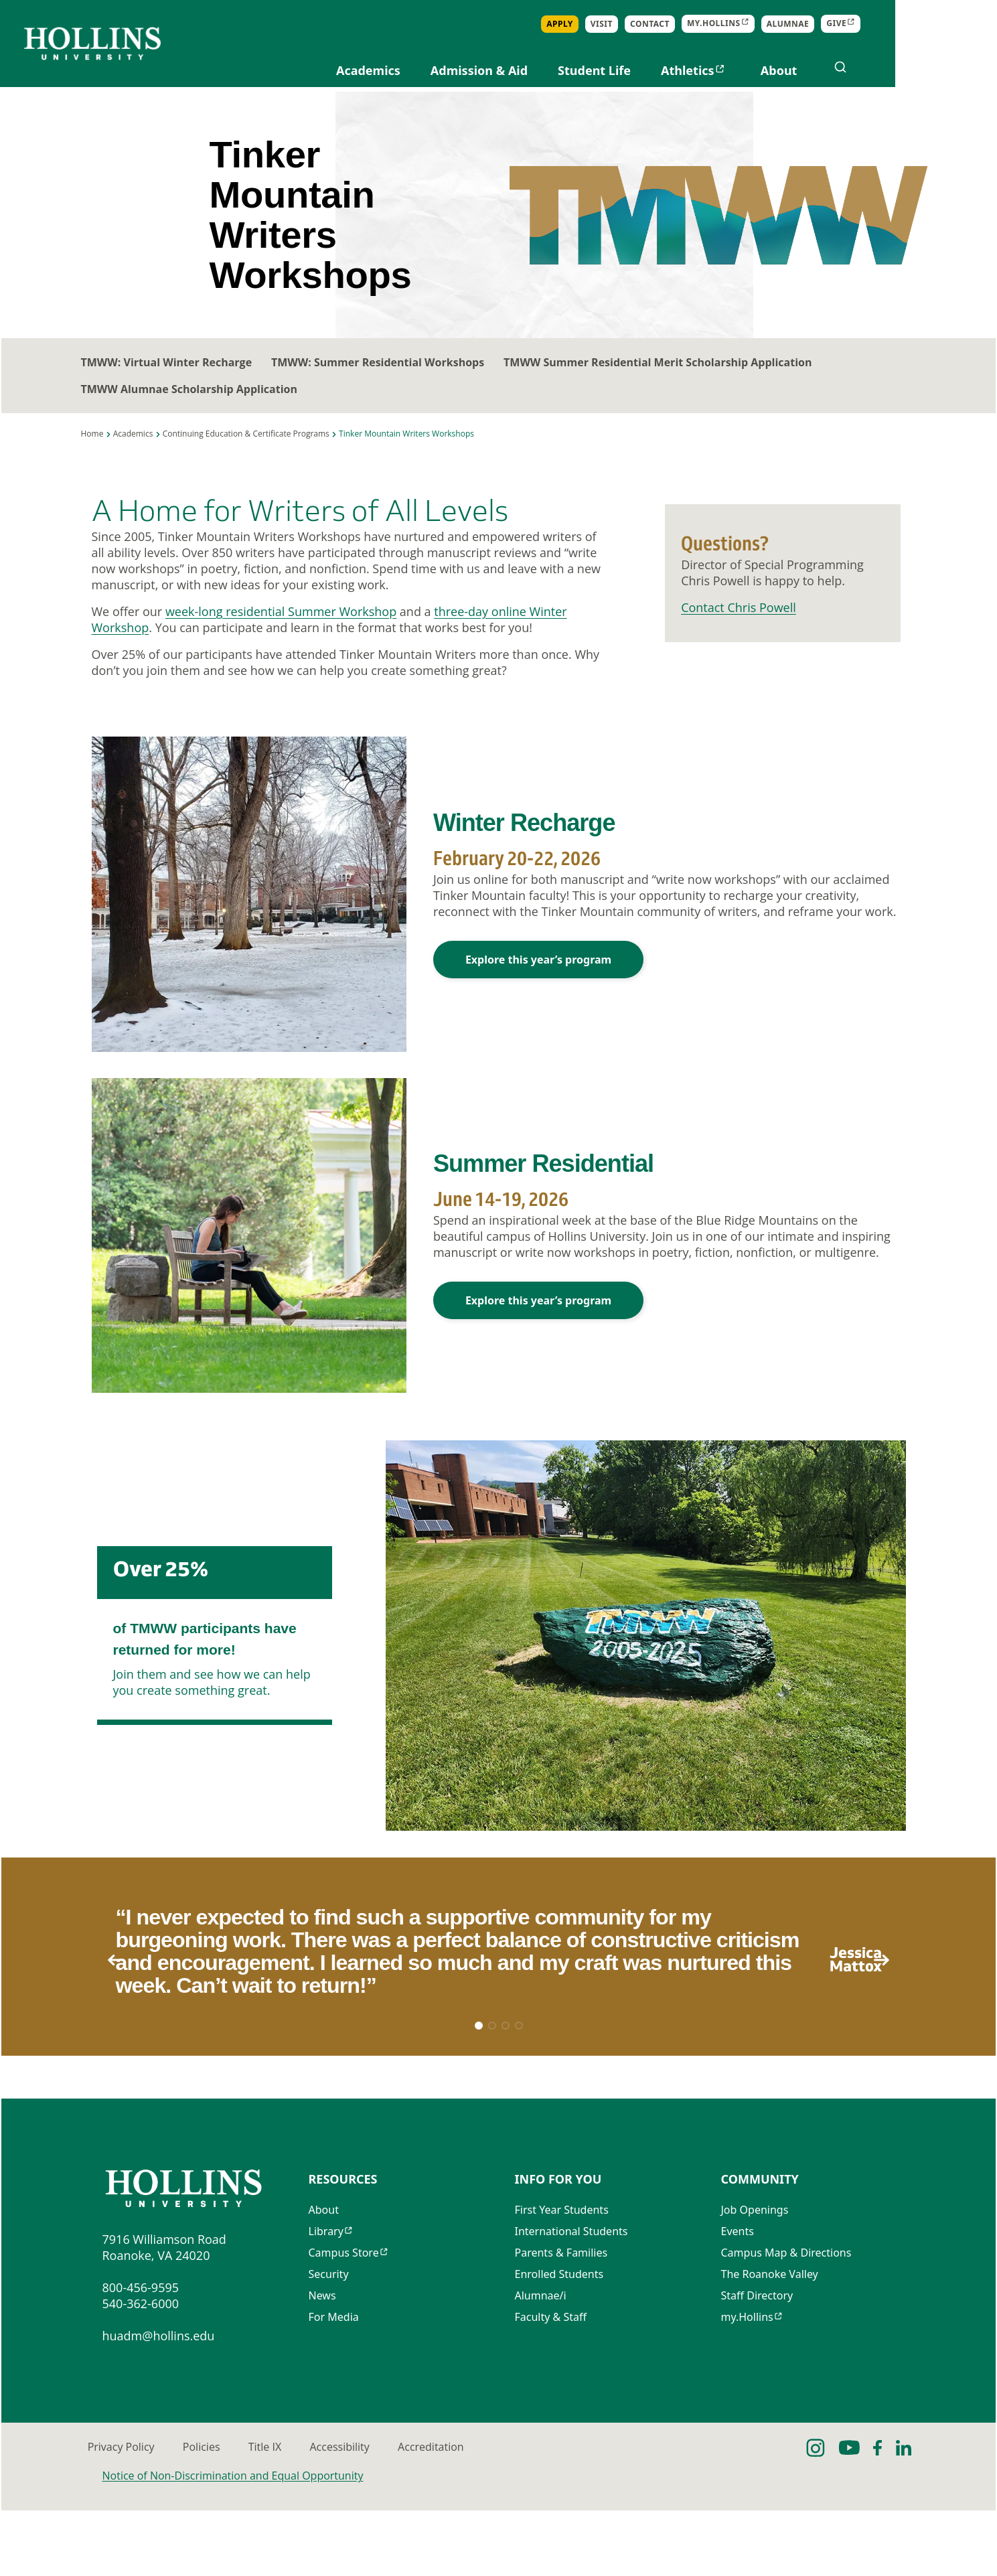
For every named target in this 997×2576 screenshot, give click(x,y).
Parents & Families (561, 2321)
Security (329, 2342)
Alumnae (889, 23)
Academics (470, 70)
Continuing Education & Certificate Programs (246, 453)
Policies (271, 2512)
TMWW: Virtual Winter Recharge (166, 382)
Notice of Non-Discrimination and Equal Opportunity (233, 2541)
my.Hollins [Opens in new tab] (815, 23)
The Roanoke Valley (769, 2342)
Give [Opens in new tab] (938, 23)
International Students (571, 2299)
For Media (334, 2385)
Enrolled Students (559, 2342)
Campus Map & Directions (786, 2321)
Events (737, 2299)
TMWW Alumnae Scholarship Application (189, 409)
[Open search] (942, 67)
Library (326, 2299)
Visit (703, 23)
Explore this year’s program (538, 984)
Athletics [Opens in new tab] (789, 70)
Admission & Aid (580, 70)
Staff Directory (757, 2363)
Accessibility (518, 2512)
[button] (911, 2001)
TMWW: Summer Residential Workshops (393, 382)
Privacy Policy (135, 2512)
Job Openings (755, 2278)
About (880, 70)
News (322, 2363)
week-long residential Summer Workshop (280, 634)
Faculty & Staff (551, 2385)
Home (92, 453)
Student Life (696, 70)
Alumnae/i (540, 2363)
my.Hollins (747, 2385)
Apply (661, 23)
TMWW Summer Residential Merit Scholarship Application (689, 382)
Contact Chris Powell (738, 629)
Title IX (388, 2512)
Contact (751, 23)
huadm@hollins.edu (158, 2401)
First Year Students (562, 2278)
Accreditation (665, 2512)
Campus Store (344, 2321)
